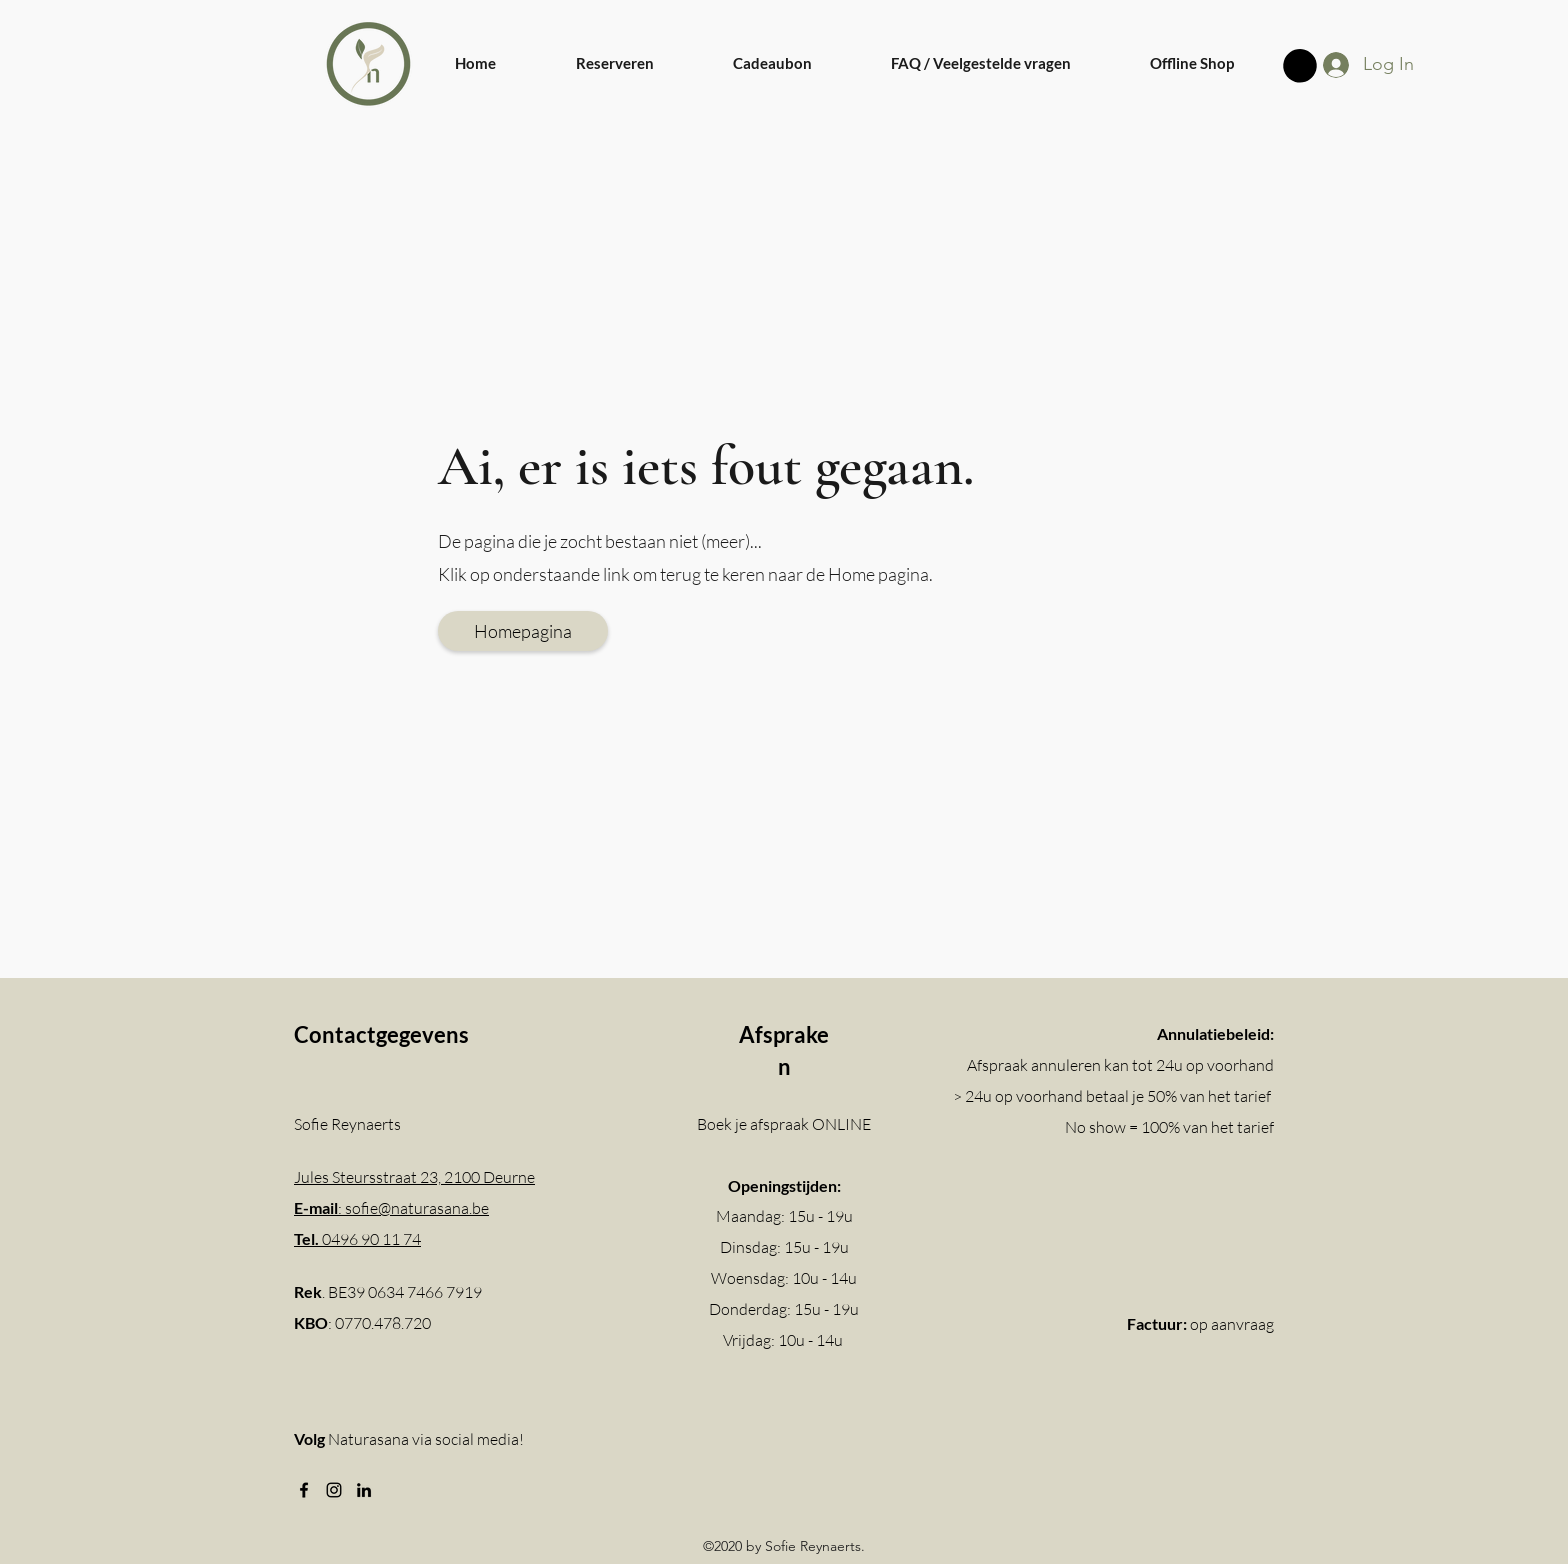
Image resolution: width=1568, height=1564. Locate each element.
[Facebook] (304, 1490)
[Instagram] (334, 1490)
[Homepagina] (523, 631)
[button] (1300, 66)
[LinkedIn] (364, 1490)
